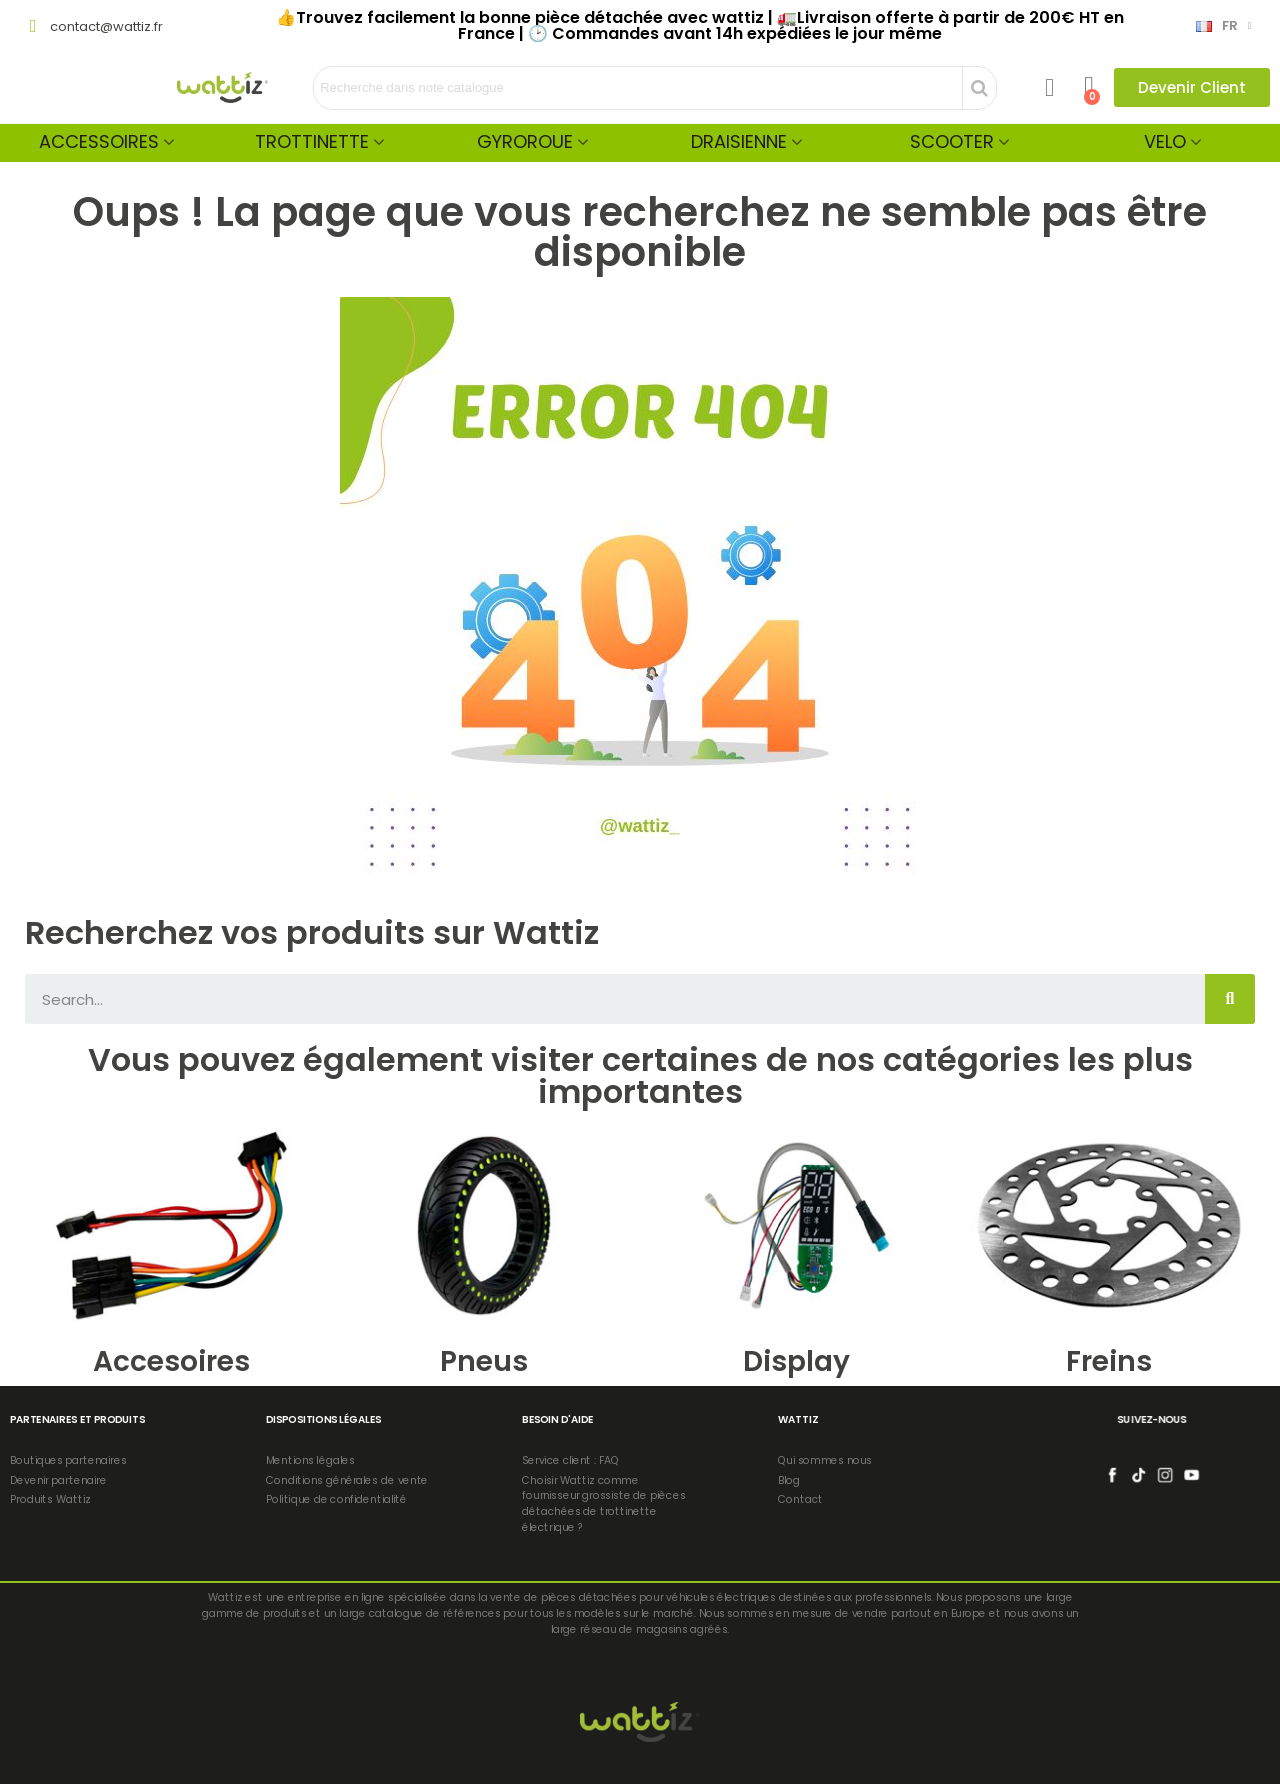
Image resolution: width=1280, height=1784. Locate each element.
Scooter (952, 141)
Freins (1109, 1361)
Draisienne (739, 141)
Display (796, 1361)
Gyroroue (525, 141)
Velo (1165, 141)
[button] (1192, 87)
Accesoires (171, 1361)
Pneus (484, 1361)
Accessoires (99, 141)
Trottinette (312, 141)
